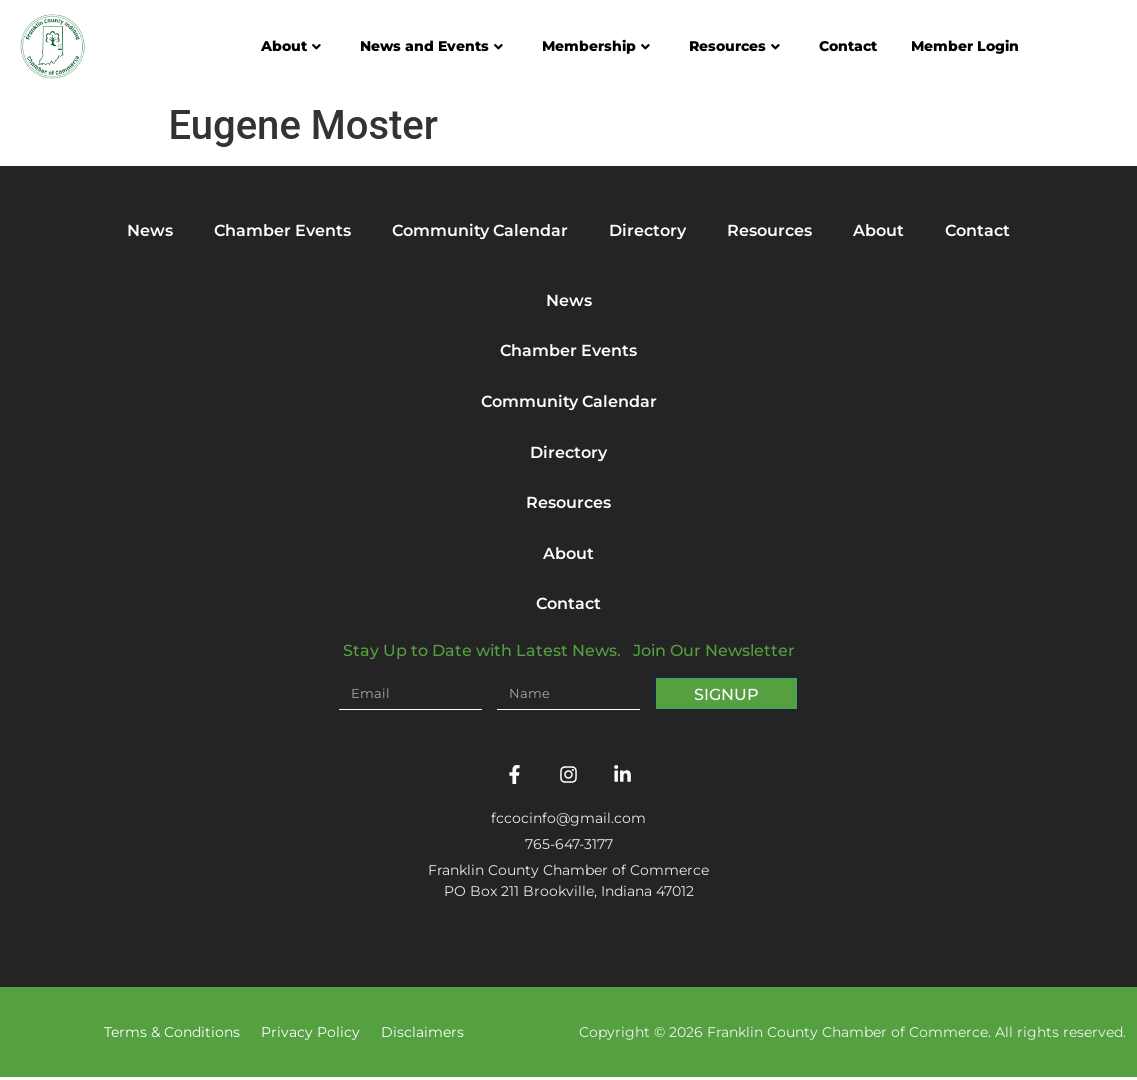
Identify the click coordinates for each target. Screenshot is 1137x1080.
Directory (647, 230)
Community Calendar (480, 230)
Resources (734, 46)
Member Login (965, 46)
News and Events (431, 46)
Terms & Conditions (172, 1035)
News (150, 230)
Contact (848, 46)
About (291, 46)
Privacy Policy (310, 1035)
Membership (596, 46)
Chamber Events (282, 230)
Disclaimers (422, 1035)
